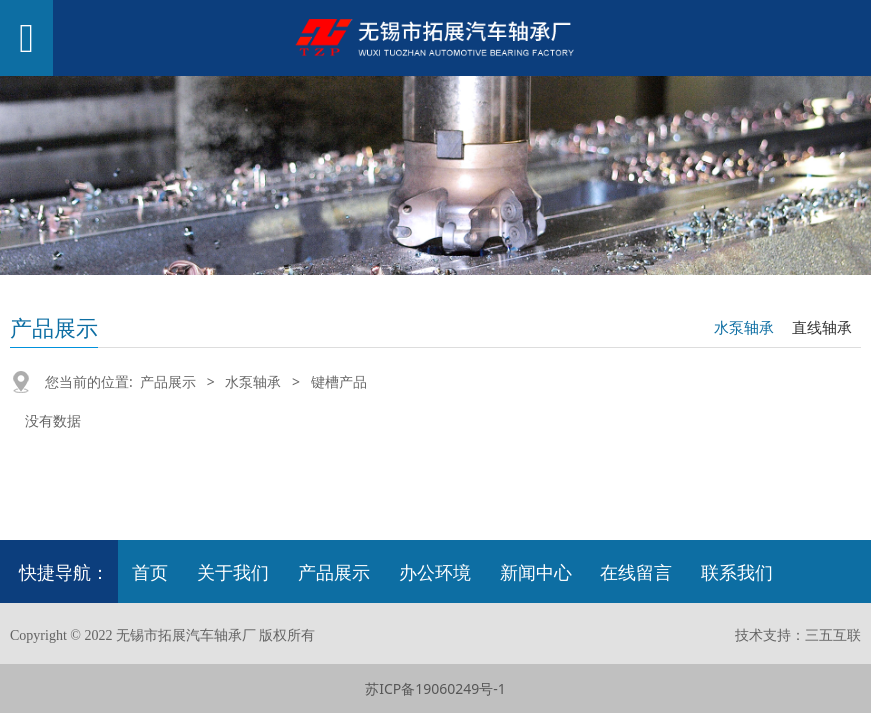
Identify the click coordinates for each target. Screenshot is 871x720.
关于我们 (233, 572)
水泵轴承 (744, 327)
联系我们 (737, 572)
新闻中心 (536, 572)
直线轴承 (822, 327)
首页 (150, 572)
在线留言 (636, 572)
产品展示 (168, 381)
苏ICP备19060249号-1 (435, 688)
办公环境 (435, 572)
